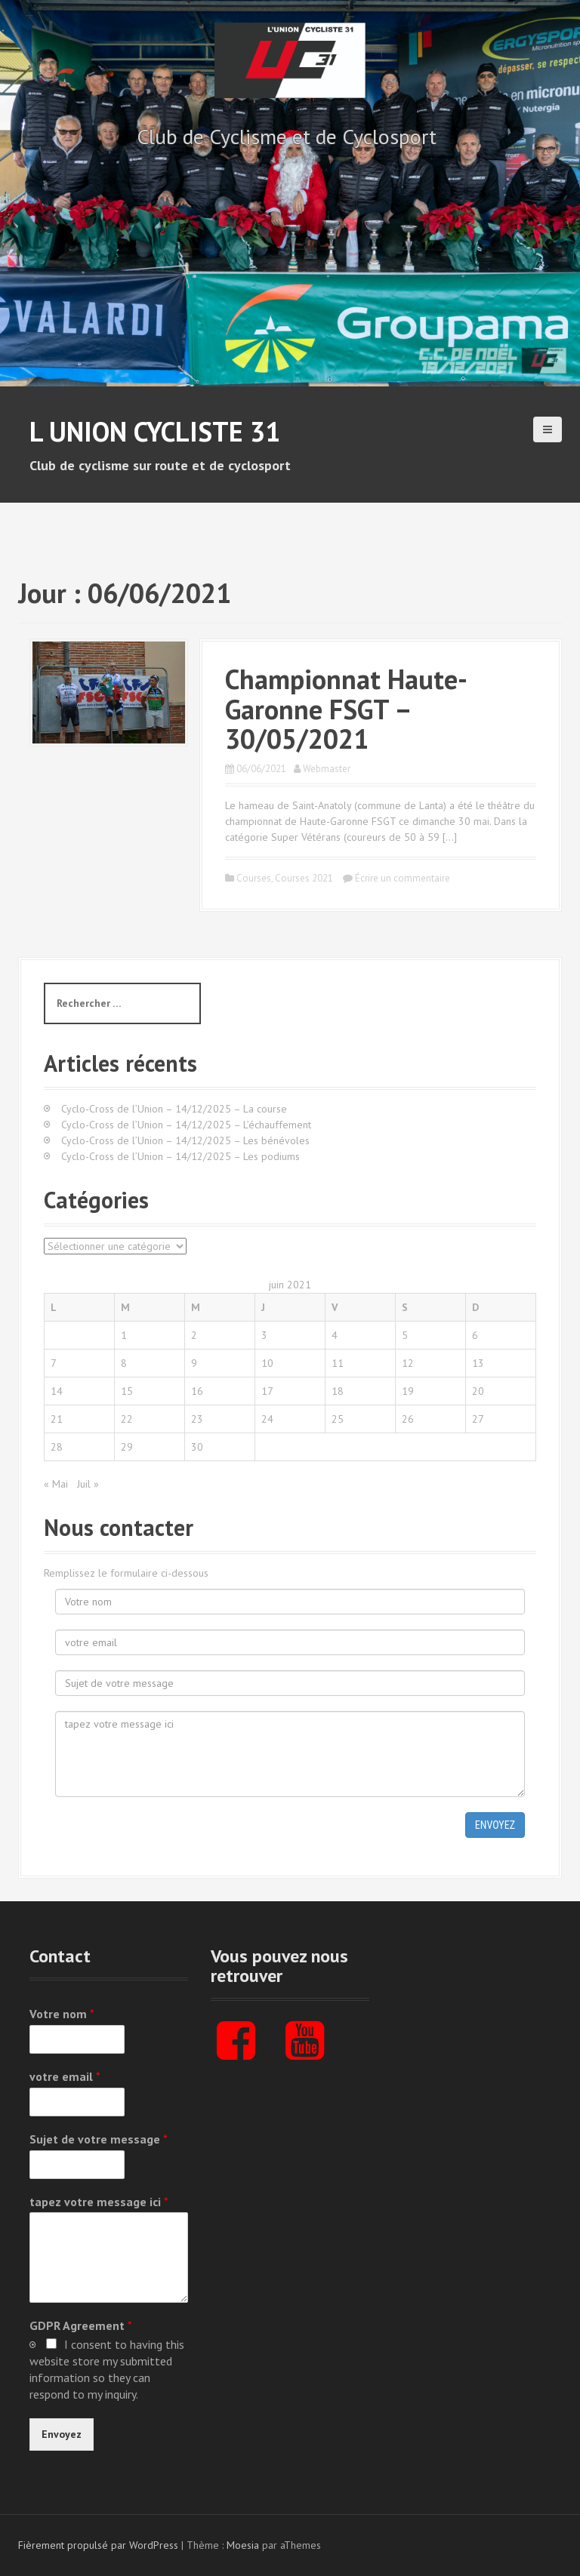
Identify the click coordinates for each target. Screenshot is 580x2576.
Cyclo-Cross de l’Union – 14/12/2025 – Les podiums (180, 1156)
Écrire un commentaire (402, 878)
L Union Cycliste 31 (154, 431)
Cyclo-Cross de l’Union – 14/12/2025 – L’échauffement (186, 1124)
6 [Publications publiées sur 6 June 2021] (475, 1335)
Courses (253, 878)
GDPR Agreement (80, 2325)
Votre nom (61, 2013)
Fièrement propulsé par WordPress (98, 2545)
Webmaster (326, 768)
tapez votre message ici (98, 2201)
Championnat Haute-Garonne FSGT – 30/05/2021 (346, 708)
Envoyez (495, 1825)
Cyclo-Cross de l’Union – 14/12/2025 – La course (174, 1109)
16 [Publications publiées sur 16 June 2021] (197, 1391)
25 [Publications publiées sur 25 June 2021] (338, 1419)
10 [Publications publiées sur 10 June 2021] (267, 1363)
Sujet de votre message (98, 2139)
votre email (64, 2076)
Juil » (88, 1484)
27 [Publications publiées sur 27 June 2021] (478, 1419)
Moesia (243, 2545)
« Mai (56, 1484)
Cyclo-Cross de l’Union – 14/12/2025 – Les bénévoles (185, 1140)
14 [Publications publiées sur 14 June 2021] (57, 1391)
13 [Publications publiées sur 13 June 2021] (478, 1363)
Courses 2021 (304, 878)
